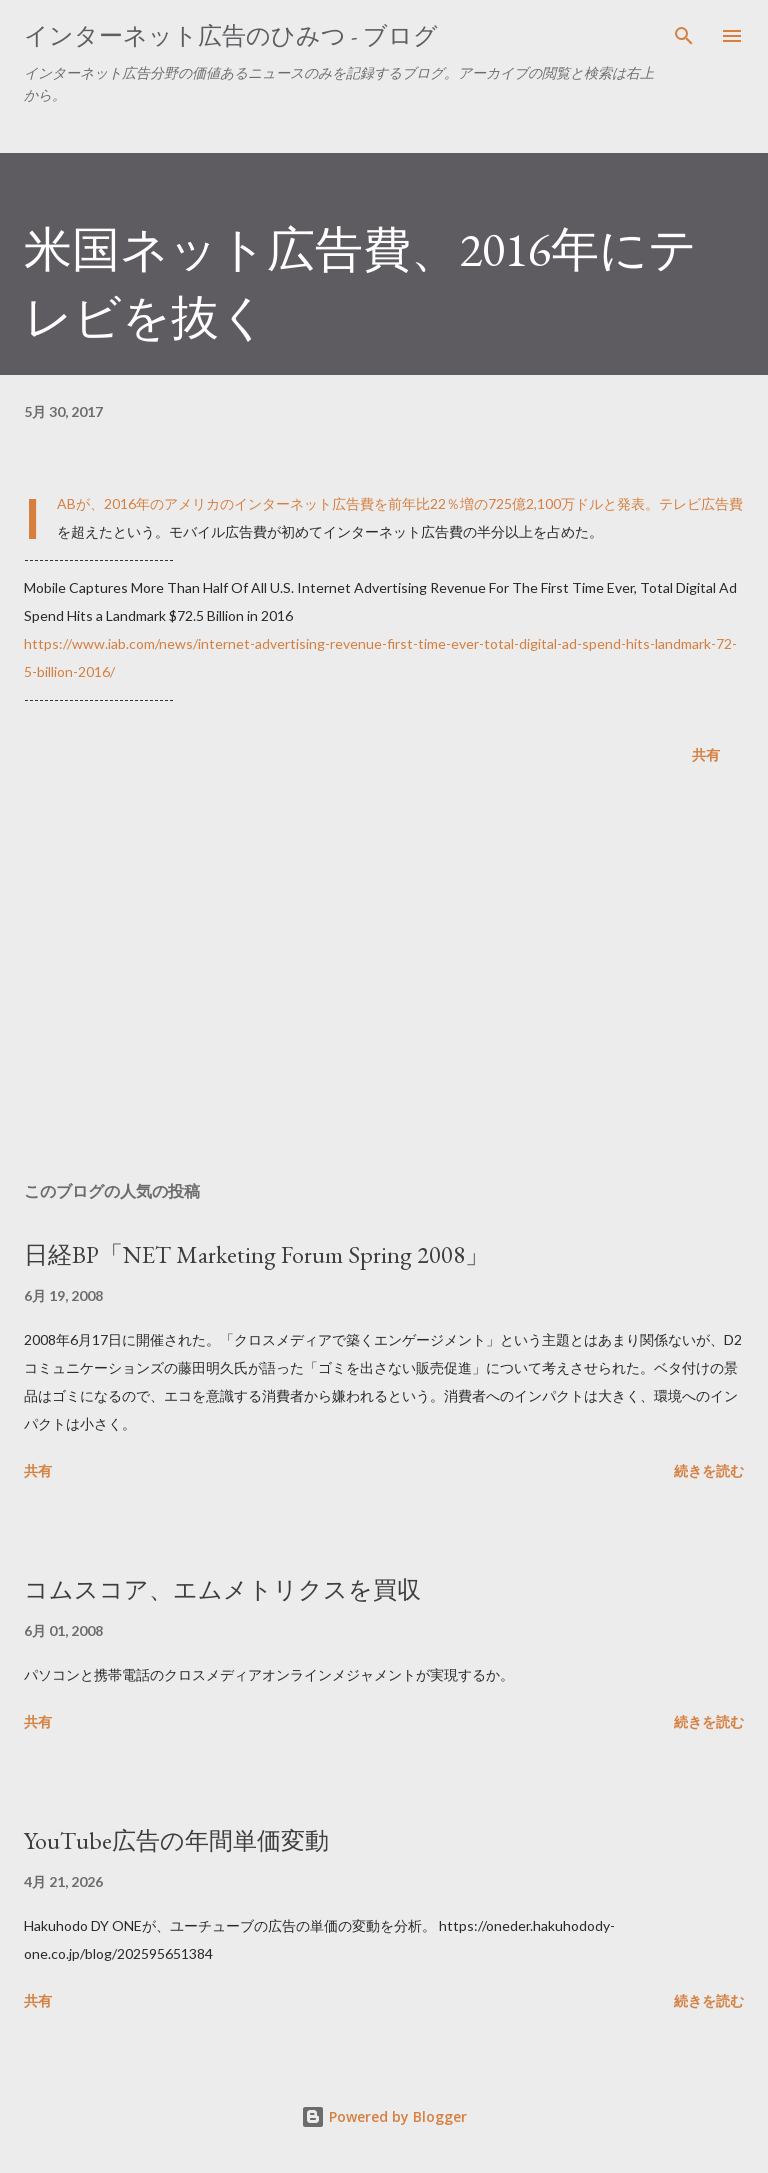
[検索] (684, 36)
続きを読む (709, 1470)
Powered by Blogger (384, 2116)
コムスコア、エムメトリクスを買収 (222, 1589)
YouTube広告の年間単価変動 (176, 1840)
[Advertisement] (384, 977)
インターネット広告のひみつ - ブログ (231, 35)
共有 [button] (706, 754)
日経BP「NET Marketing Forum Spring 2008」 (256, 1254)
